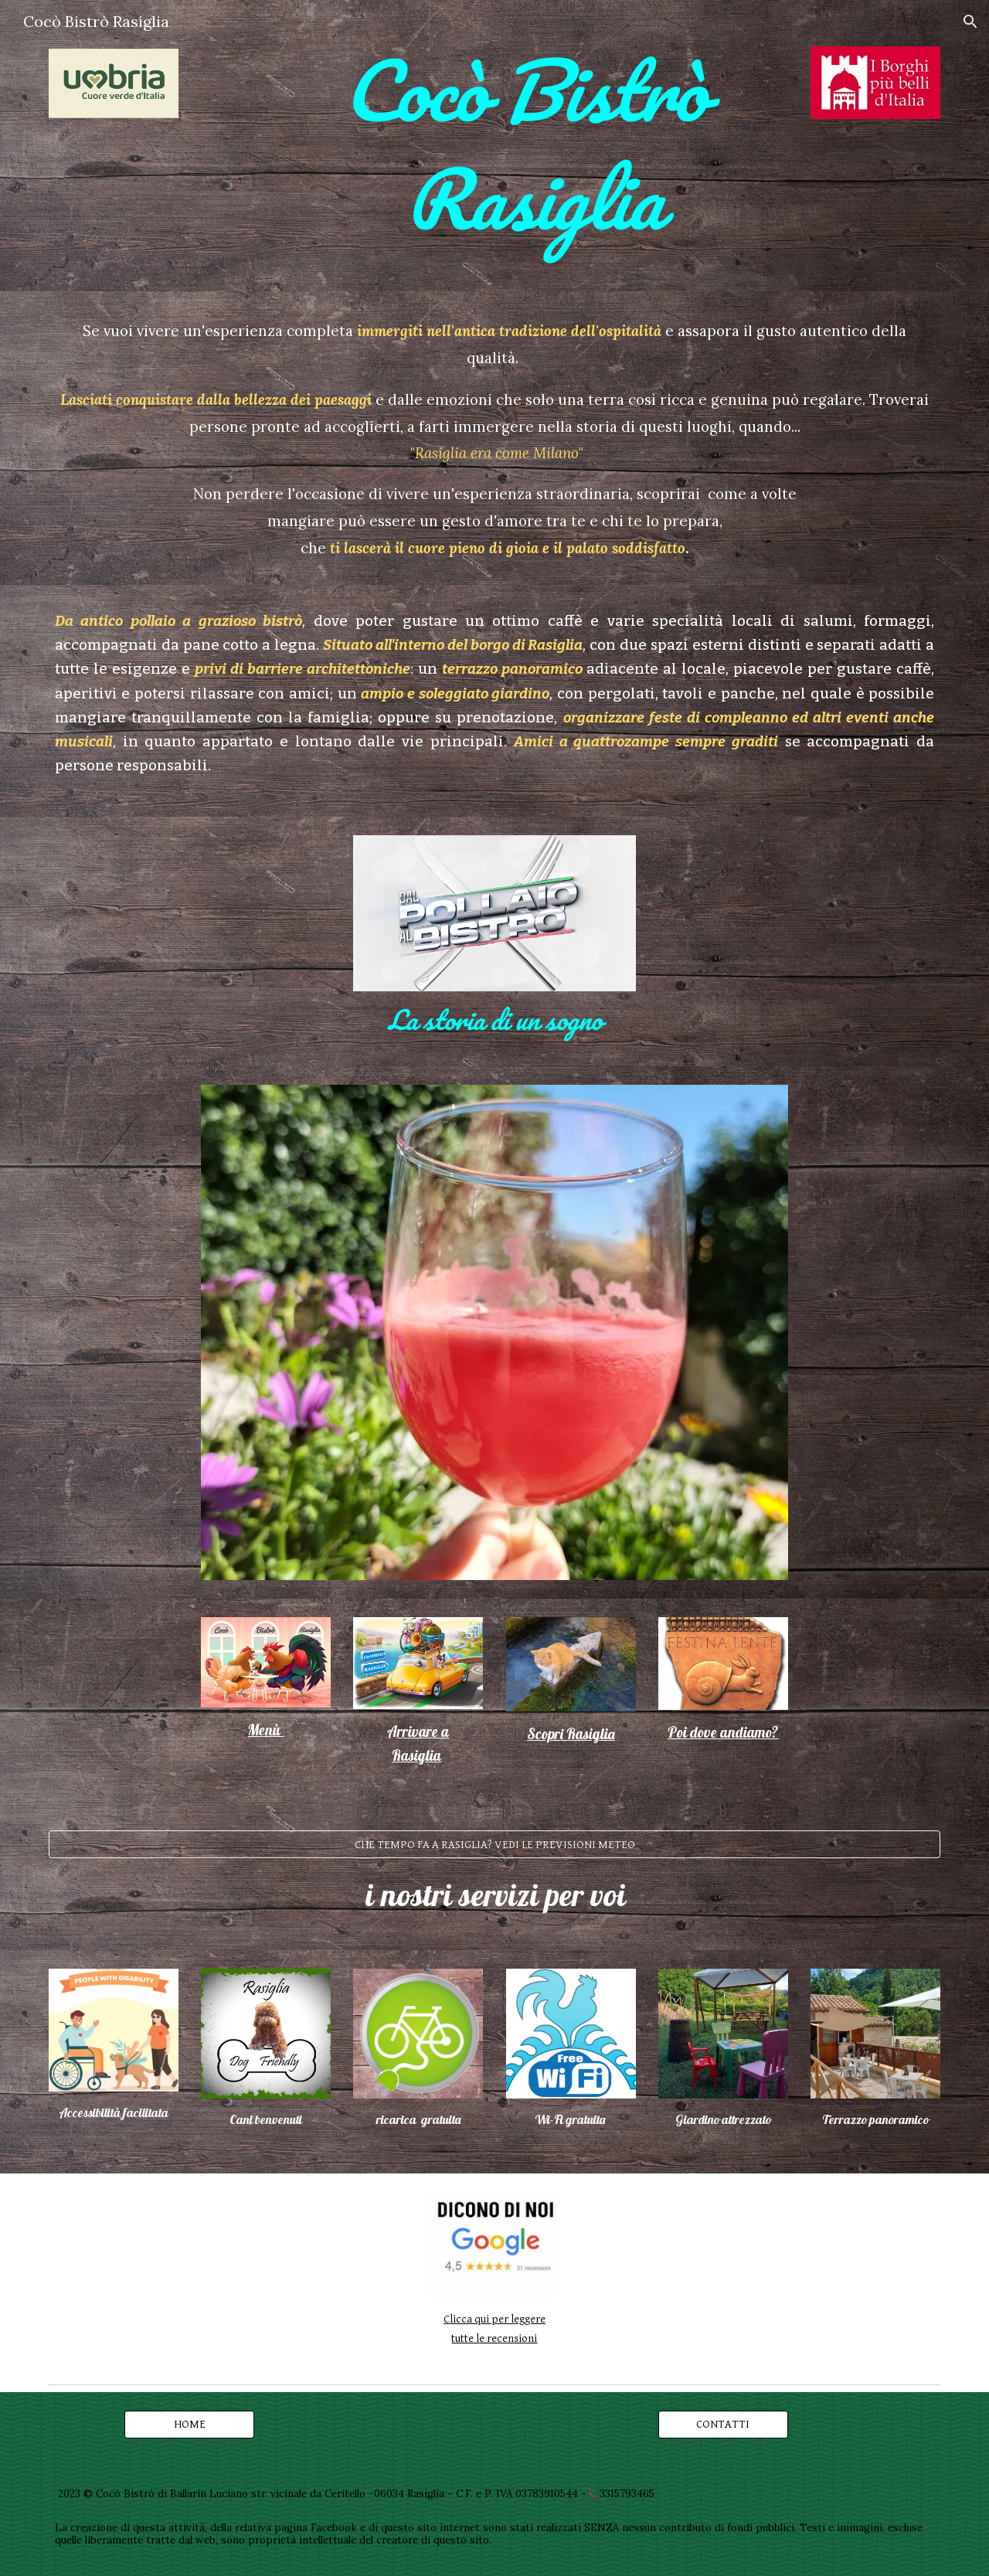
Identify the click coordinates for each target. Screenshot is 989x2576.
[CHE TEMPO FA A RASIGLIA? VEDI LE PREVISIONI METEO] (494, 1844)
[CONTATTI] (723, 2424)
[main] (532, 145)
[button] (970, 21)
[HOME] (189, 2424)
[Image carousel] (494, 1332)
